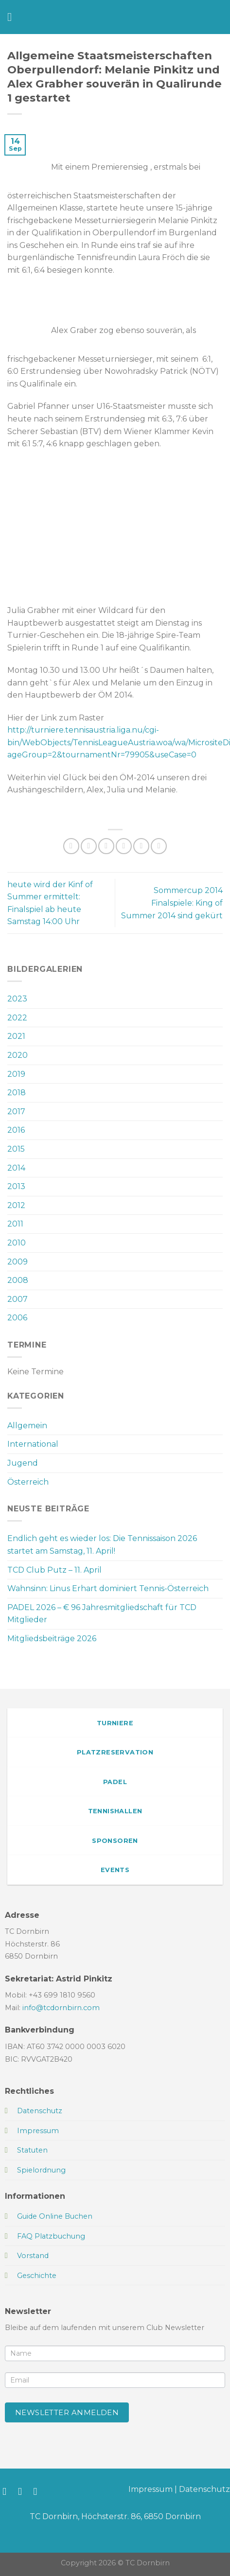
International (32, 1444)
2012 (16, 1205)
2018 (16, 1092)
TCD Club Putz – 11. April (54, 1570)
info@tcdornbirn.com (61, 2007)
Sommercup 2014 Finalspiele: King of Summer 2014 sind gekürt (172, 903)
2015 (16, 1149)
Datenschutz (204, 2489)
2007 (17, 1299)
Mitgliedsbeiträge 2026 (51, 1638)
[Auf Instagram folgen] (23, 2491)
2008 (17, 1280)
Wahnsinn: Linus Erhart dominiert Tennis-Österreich (108, 1588)
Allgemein (27, 1425)
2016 (16, 1130)
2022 (17, 1017)
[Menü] (13, 17)
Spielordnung (41, 2170)
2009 (17, 1261)
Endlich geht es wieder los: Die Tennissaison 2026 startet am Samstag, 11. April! (102, 1545)
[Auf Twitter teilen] (106, 846)
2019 (16, 1074)
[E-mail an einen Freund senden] (124, 846)
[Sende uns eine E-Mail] (39, 2491)
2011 (15, 1223)
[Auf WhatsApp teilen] (71, 846)
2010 (16, 1242)
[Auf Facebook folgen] (7, 2491)
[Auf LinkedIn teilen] (159, 846)
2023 (17, 998)
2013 (16, 1186)
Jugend (22, 1463)
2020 (17, 1055)
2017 (16, 1111)
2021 (16, 1036)
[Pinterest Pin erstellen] (141, 846)
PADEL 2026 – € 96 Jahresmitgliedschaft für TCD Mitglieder (101, 1614)
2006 (17, 1317)
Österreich (28, 1482)
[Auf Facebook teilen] (89, 846)
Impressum (150, 2489)
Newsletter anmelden (67, 2412)
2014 (16, 1168)
